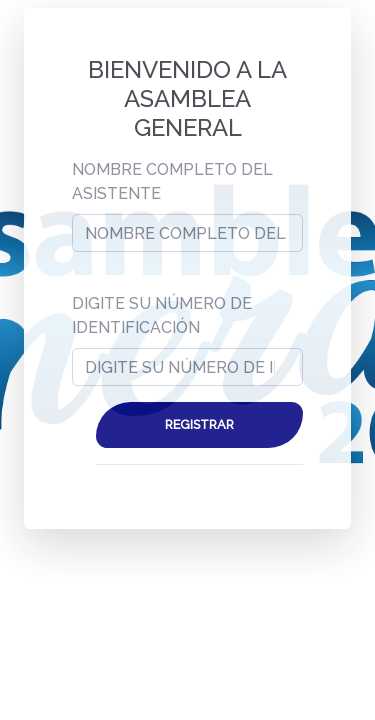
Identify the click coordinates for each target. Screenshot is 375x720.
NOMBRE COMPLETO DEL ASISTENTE (172, 181)
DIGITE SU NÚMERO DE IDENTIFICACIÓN (162, 315)
